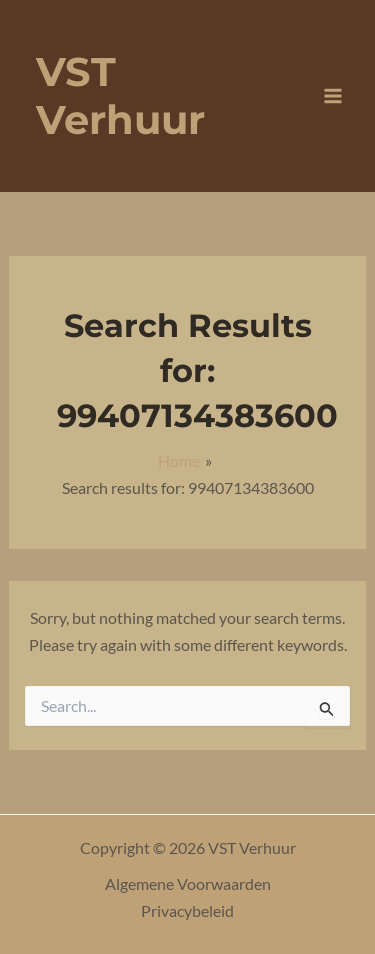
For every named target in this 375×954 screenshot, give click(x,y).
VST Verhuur (120, 95)
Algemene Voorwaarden (188, 883)
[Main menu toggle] (333, 96)
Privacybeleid (187, 910)
